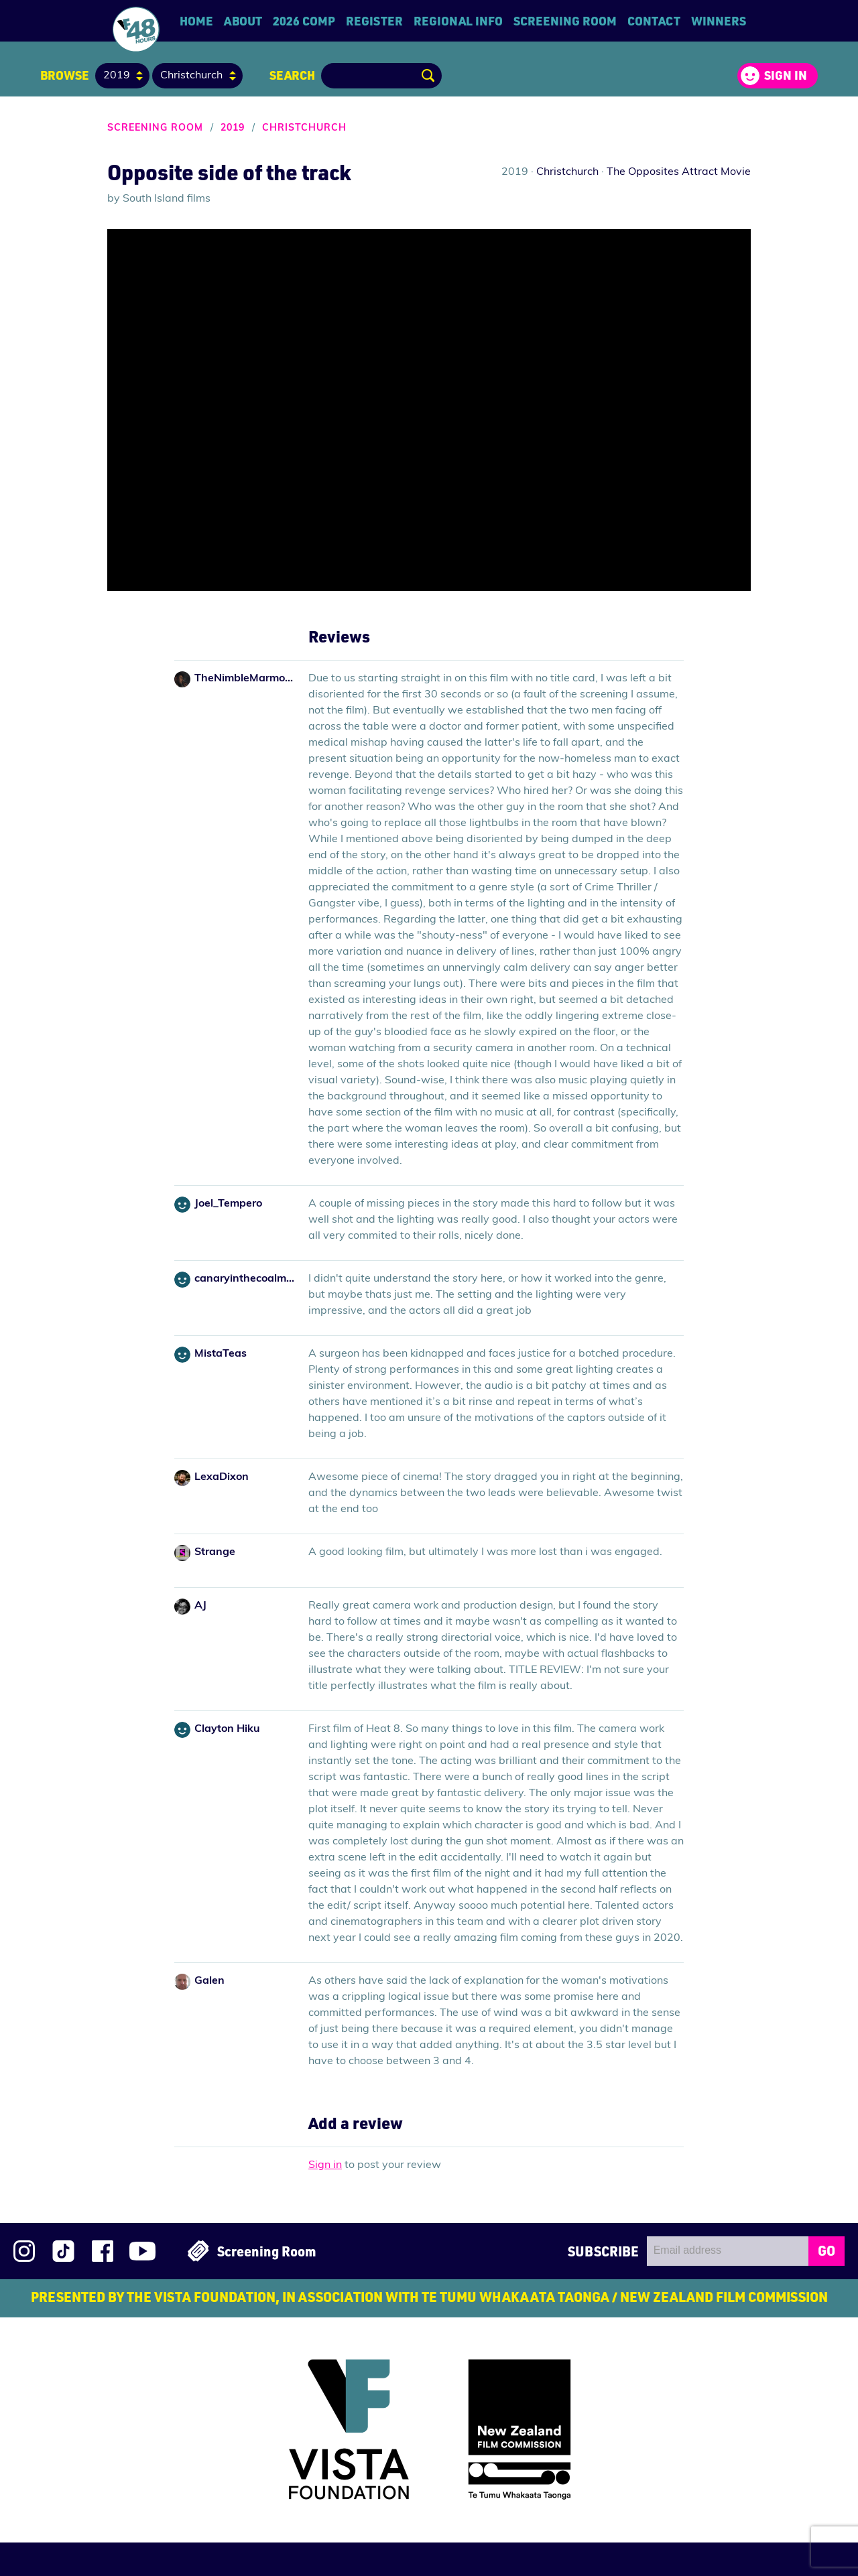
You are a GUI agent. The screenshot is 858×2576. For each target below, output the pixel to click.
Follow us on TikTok (63, 2251)
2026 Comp (304, 20)
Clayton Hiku (227, 1729)
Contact (653, 20)
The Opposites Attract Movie (679, 172)
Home (196, 20)
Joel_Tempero (228, 1204)
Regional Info (458, 20)
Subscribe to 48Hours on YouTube (142, 2251)
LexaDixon (221, 1477)
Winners (718, 20)
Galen (209, 1981)
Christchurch (304, 128)
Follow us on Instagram (24, 2251)
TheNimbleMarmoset (244, 678)
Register (374, 20)
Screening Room (565, 20)
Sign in (785, 75)
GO (826, 2250)
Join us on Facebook (102, 2251)
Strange (214, 1552)
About (243, 20)
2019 (233, 128)
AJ (200, 1606)
